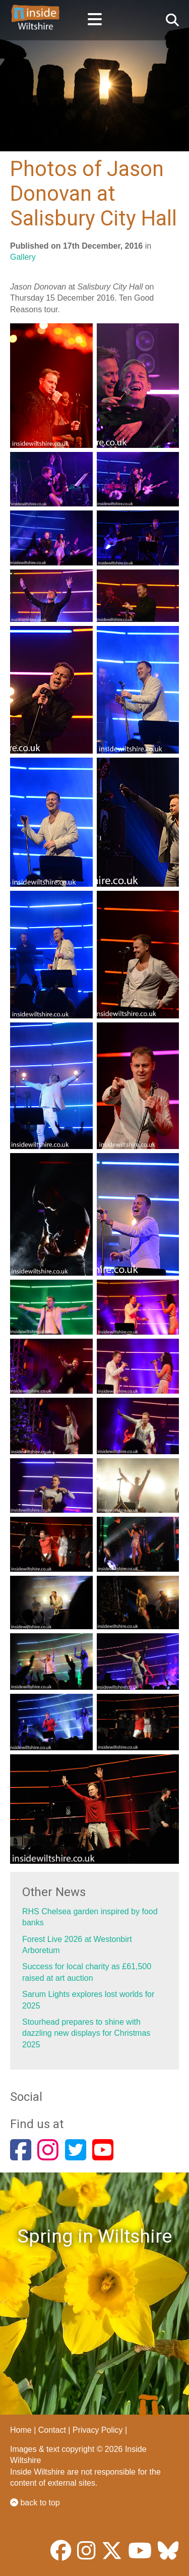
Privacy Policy (98, 2430)
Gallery (23, 257)
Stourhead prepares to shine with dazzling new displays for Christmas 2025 (86, 2033)
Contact (52, 2430)
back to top (35, 2502)
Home (21, 2430)
